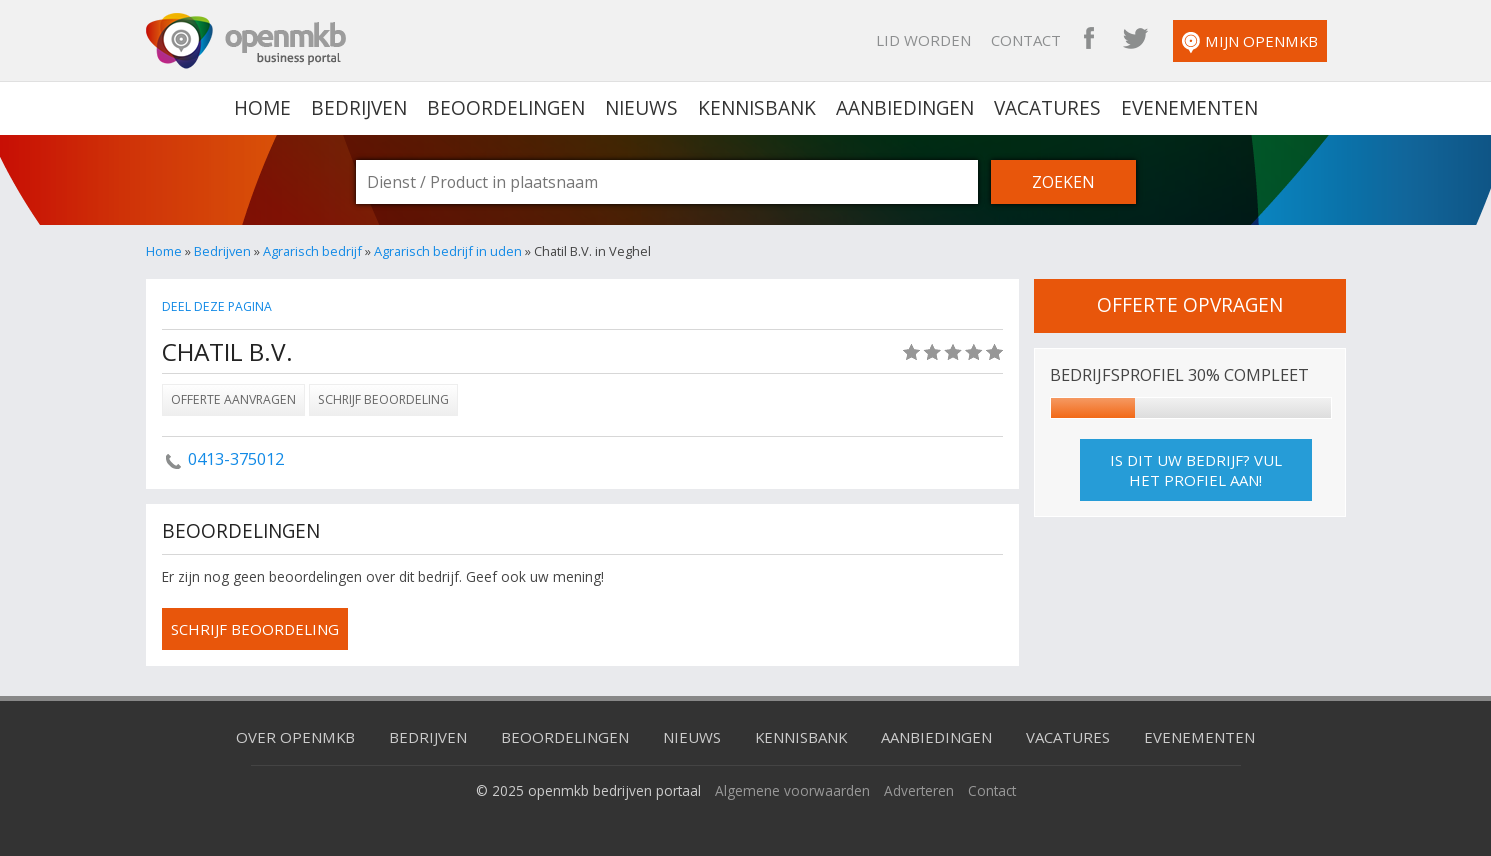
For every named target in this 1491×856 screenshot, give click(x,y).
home (262, 108)
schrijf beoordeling (255, 629)
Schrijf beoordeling (383, 399)
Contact (1026, 40)
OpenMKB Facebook (1089, 40)
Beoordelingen (506, 108)
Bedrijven (359, 108)
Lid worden (923, 40)
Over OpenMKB (295, 737)
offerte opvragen (1190, 305)
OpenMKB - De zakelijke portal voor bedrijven (246, 41)
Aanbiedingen (905, 108)
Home (164, 251)
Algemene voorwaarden (792, 790)
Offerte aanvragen (233, 399)
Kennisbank (757, 108)
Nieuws (641, 108)
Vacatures (1047, 108)
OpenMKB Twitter (1135, 40)
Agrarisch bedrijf (312, 251)
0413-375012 (236, 459)
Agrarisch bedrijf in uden (448, 251)
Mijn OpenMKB (1250, 42)
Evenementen (1189, 108)
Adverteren (919, 790)
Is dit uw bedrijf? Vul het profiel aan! (1196, 470)
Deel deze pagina (217, 306)
